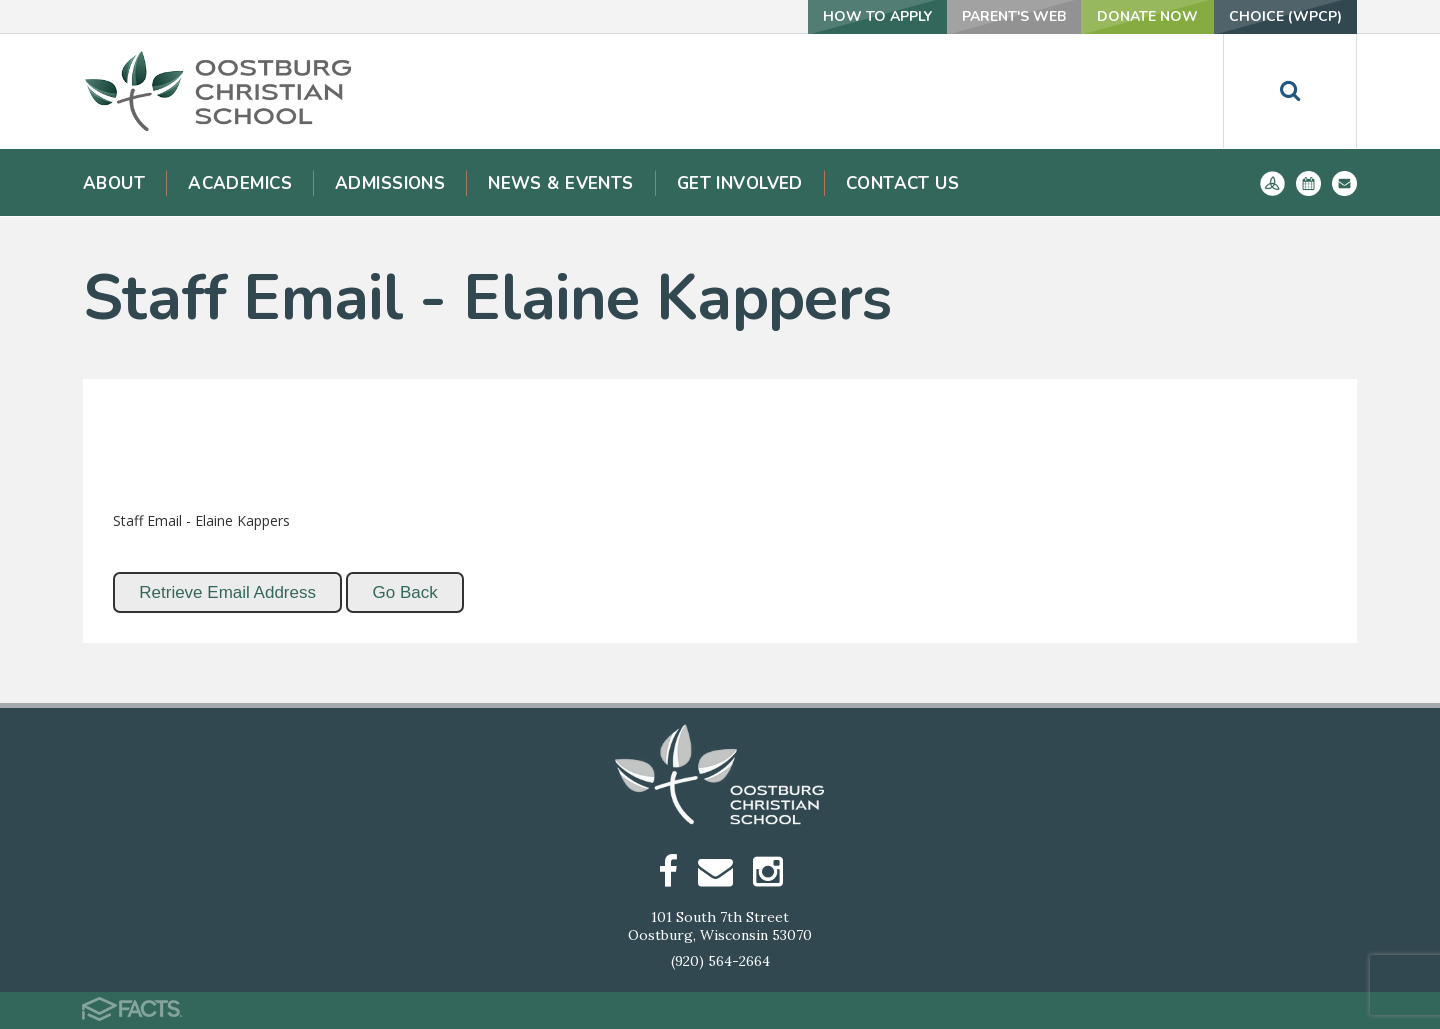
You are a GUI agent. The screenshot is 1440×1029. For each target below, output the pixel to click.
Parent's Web (1014, 16)
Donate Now (1147, 16)
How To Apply (877, 16)
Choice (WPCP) (1285, 16)
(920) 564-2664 (720, 961)
